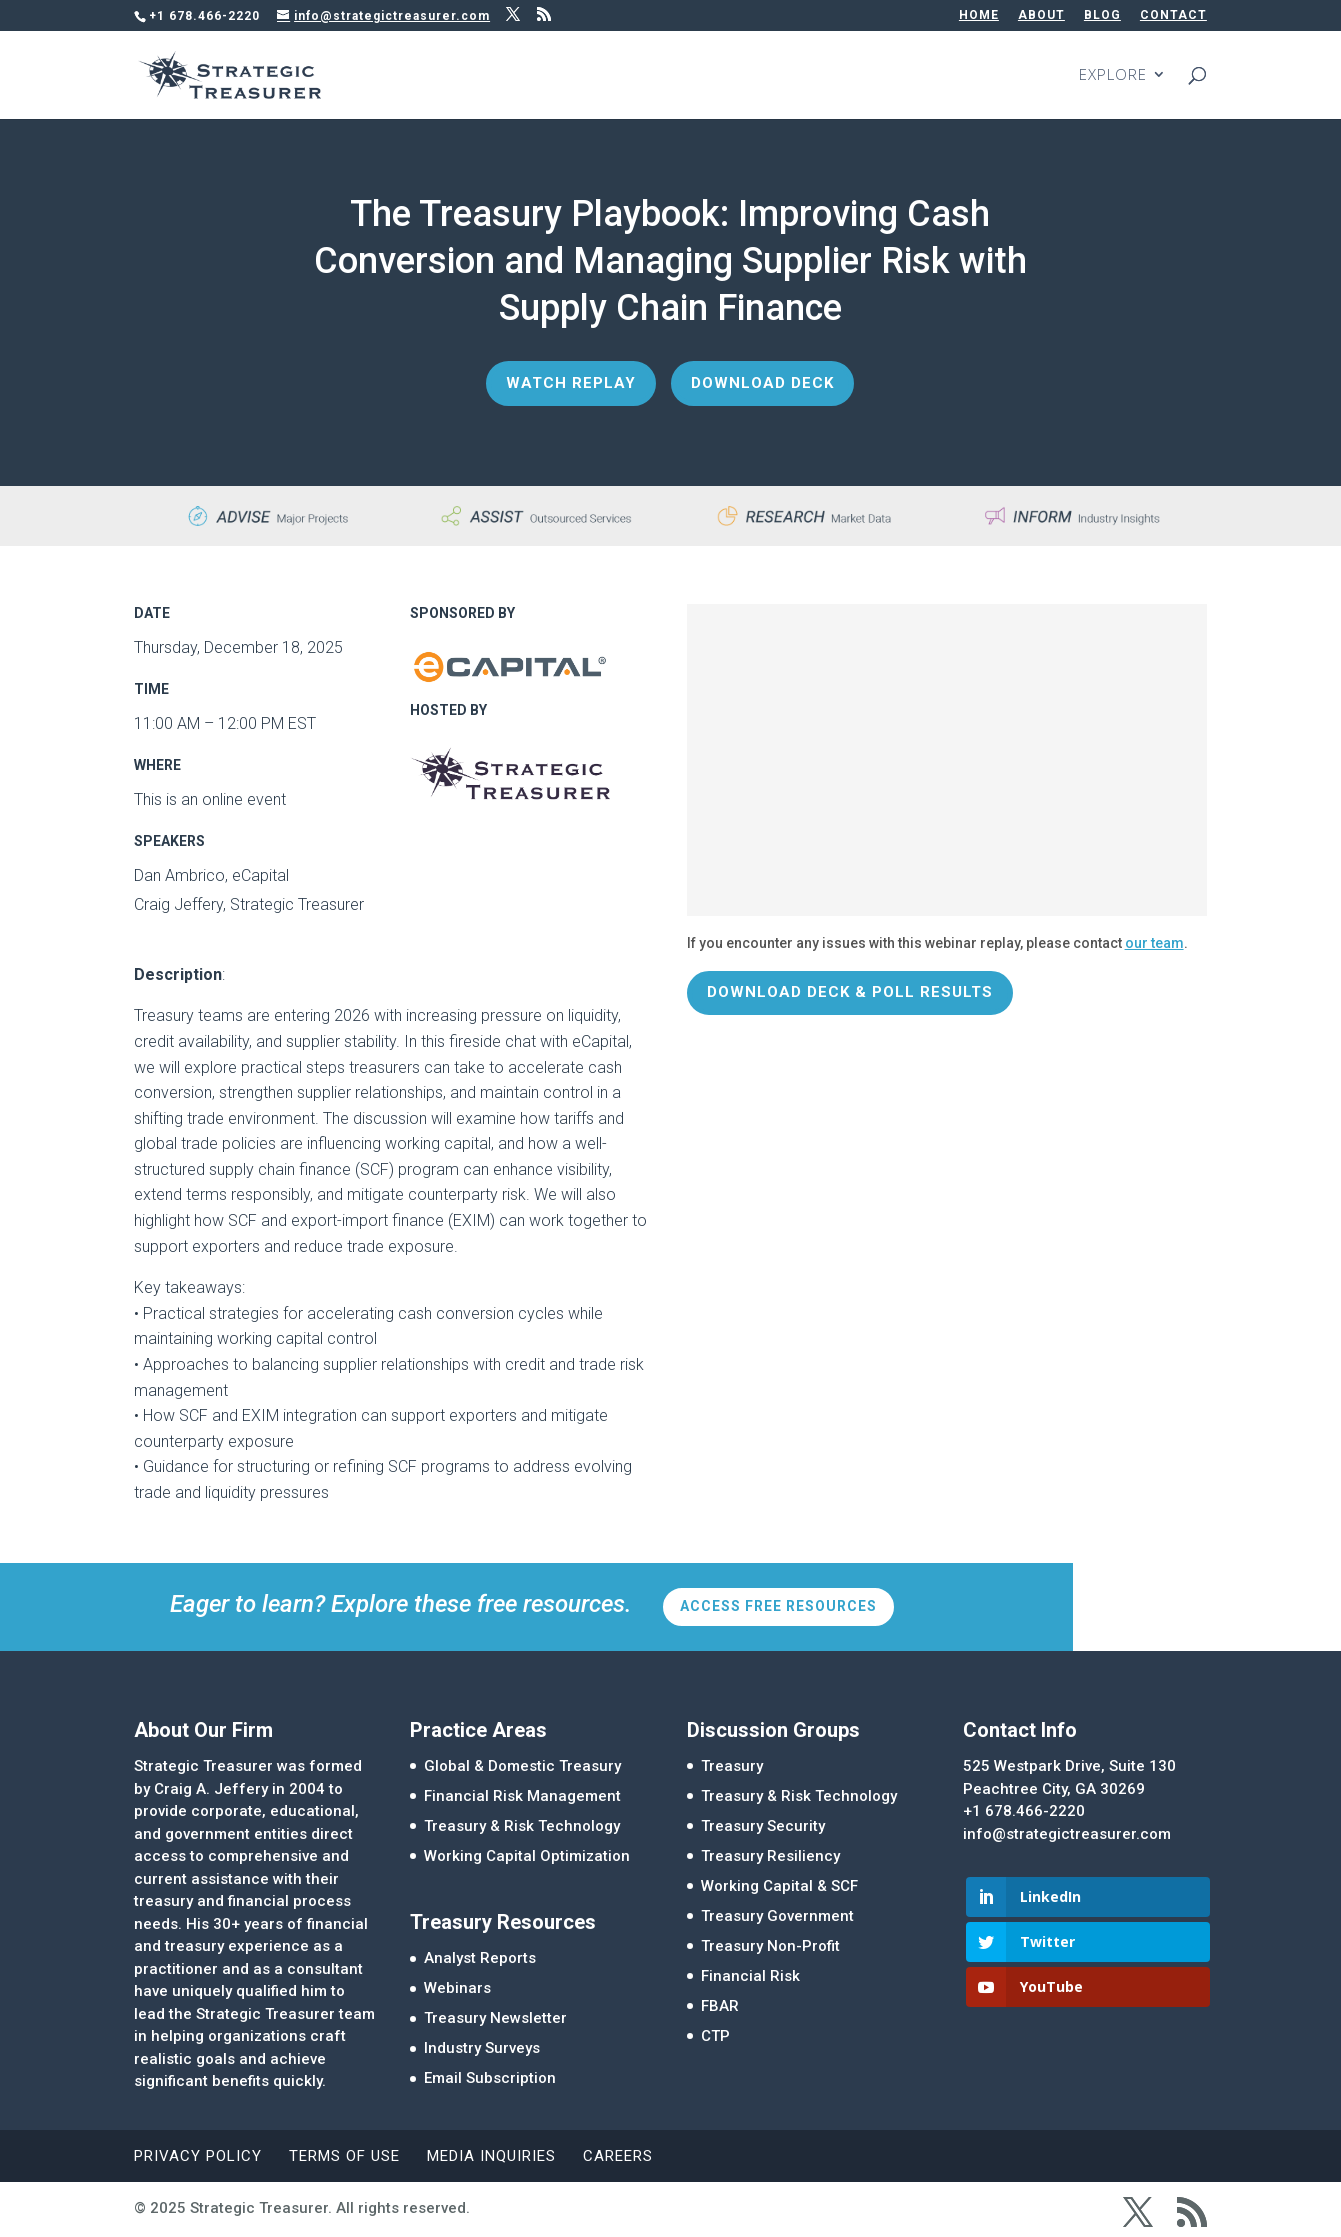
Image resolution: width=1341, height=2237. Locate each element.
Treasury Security (763, 1826)
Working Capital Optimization (527, 1856)
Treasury (732, 1766)
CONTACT (1173, 15)
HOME (979, 15)
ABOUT (1041, 15)
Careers (618, 2156)
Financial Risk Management (522, 1796)
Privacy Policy (198, 2156)
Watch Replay (571, 383)
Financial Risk (750, 1976)
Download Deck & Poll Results (850, 992)
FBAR (720, 2006)
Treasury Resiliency (770, 1856)
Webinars (457, 1988)
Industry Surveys (482, 2048)
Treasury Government (777, 1916)
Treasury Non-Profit (770, 1946)
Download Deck (762, 383)
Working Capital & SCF (779, 1886)
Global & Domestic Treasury (522, 1766)
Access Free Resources (778, 1606)
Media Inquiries (491, 2156)
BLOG (1102, 15)
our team (1154, 943)
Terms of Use (344, 2156)
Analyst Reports (480, 1958)
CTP (715, 2036)
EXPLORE (1113, 76)
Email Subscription (490, 2078)
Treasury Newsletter (495, 2018)
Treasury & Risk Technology (522, 1826)
